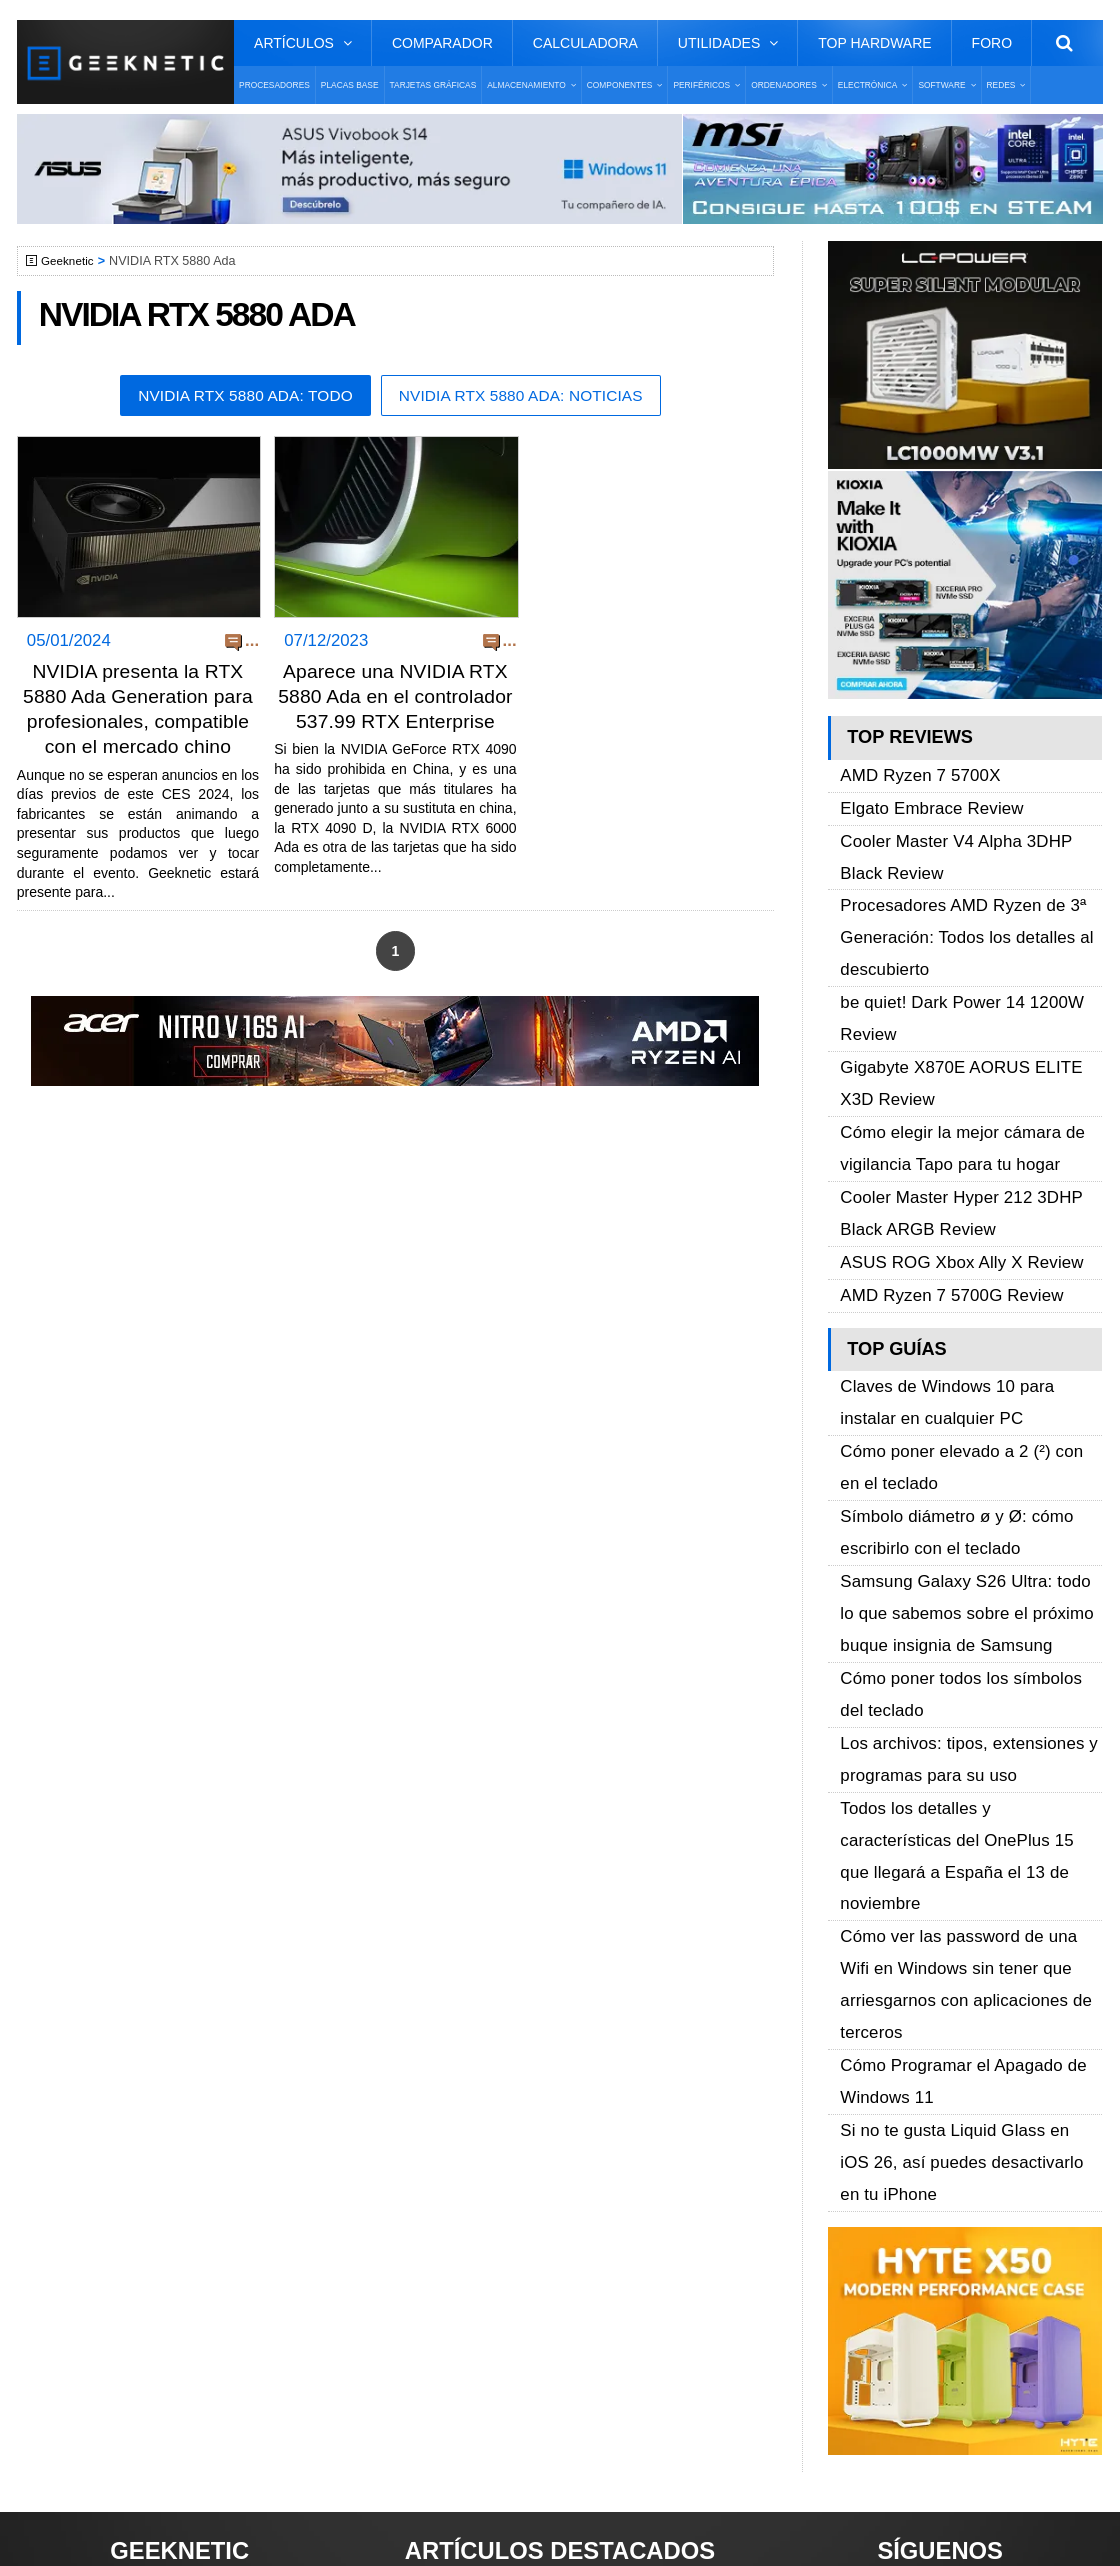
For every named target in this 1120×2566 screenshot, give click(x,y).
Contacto (83, 2250)
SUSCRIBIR (860, 2357)
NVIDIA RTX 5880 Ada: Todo (236, 396)
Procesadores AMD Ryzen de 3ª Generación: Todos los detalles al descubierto (953, 883)
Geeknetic (70, 261)
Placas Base (350, 85)
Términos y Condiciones (134, 2180)
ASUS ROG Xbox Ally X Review (949, 1108)
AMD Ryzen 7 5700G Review (940, 1131)
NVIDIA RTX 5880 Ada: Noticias (529, 396)
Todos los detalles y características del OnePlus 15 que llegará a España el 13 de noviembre (967, 1527)
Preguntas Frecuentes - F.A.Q (154, 2215)
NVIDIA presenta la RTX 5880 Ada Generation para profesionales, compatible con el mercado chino (138, 723)
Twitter (849, 2180)
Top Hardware (874, 43)
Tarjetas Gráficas (433, 85)
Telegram (858, 2250)
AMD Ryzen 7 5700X (912, 770)
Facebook (861, 2145)
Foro (992, 43)
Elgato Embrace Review (922, 793)
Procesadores (274, 85)
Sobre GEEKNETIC (119, 2145)
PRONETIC (555, 2521)
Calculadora (585, 43)
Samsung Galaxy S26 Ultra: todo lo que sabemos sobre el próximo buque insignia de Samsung (969, 1370)
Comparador (442, 43)
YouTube (857, 2215)
